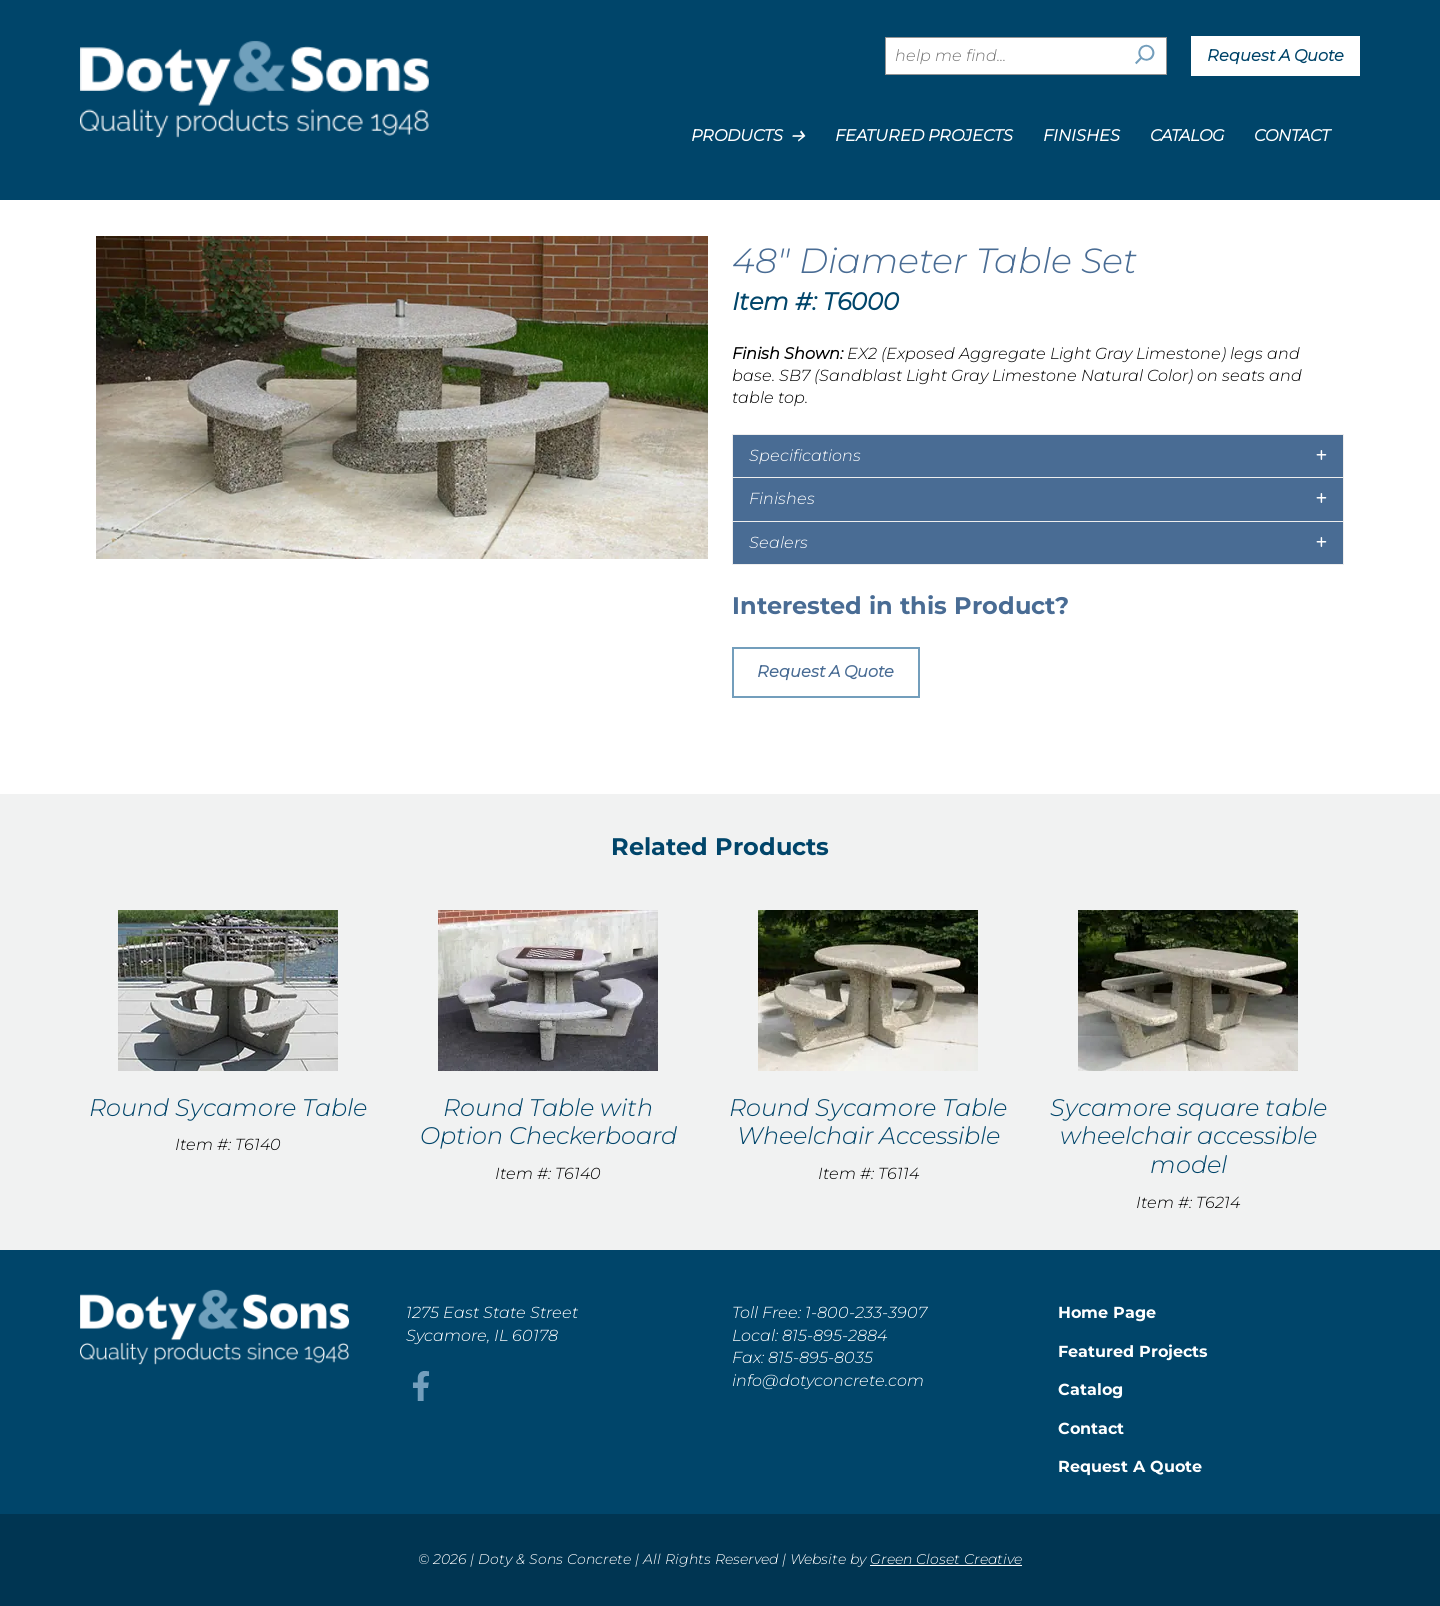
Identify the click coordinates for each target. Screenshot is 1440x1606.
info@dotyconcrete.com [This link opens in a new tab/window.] (828, 1380)
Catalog (1187, 135)
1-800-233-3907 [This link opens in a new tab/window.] (866, 1312)
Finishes (1081, 135)
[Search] (1145, 56)
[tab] (1038, 456)
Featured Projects (924, 135)
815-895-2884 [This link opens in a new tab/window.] (834, 1335)
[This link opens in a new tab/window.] (421, 1395)
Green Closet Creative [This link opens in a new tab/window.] (946, 1559)
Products (748, 136)
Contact (1292, 135)
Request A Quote (1275, 55)
